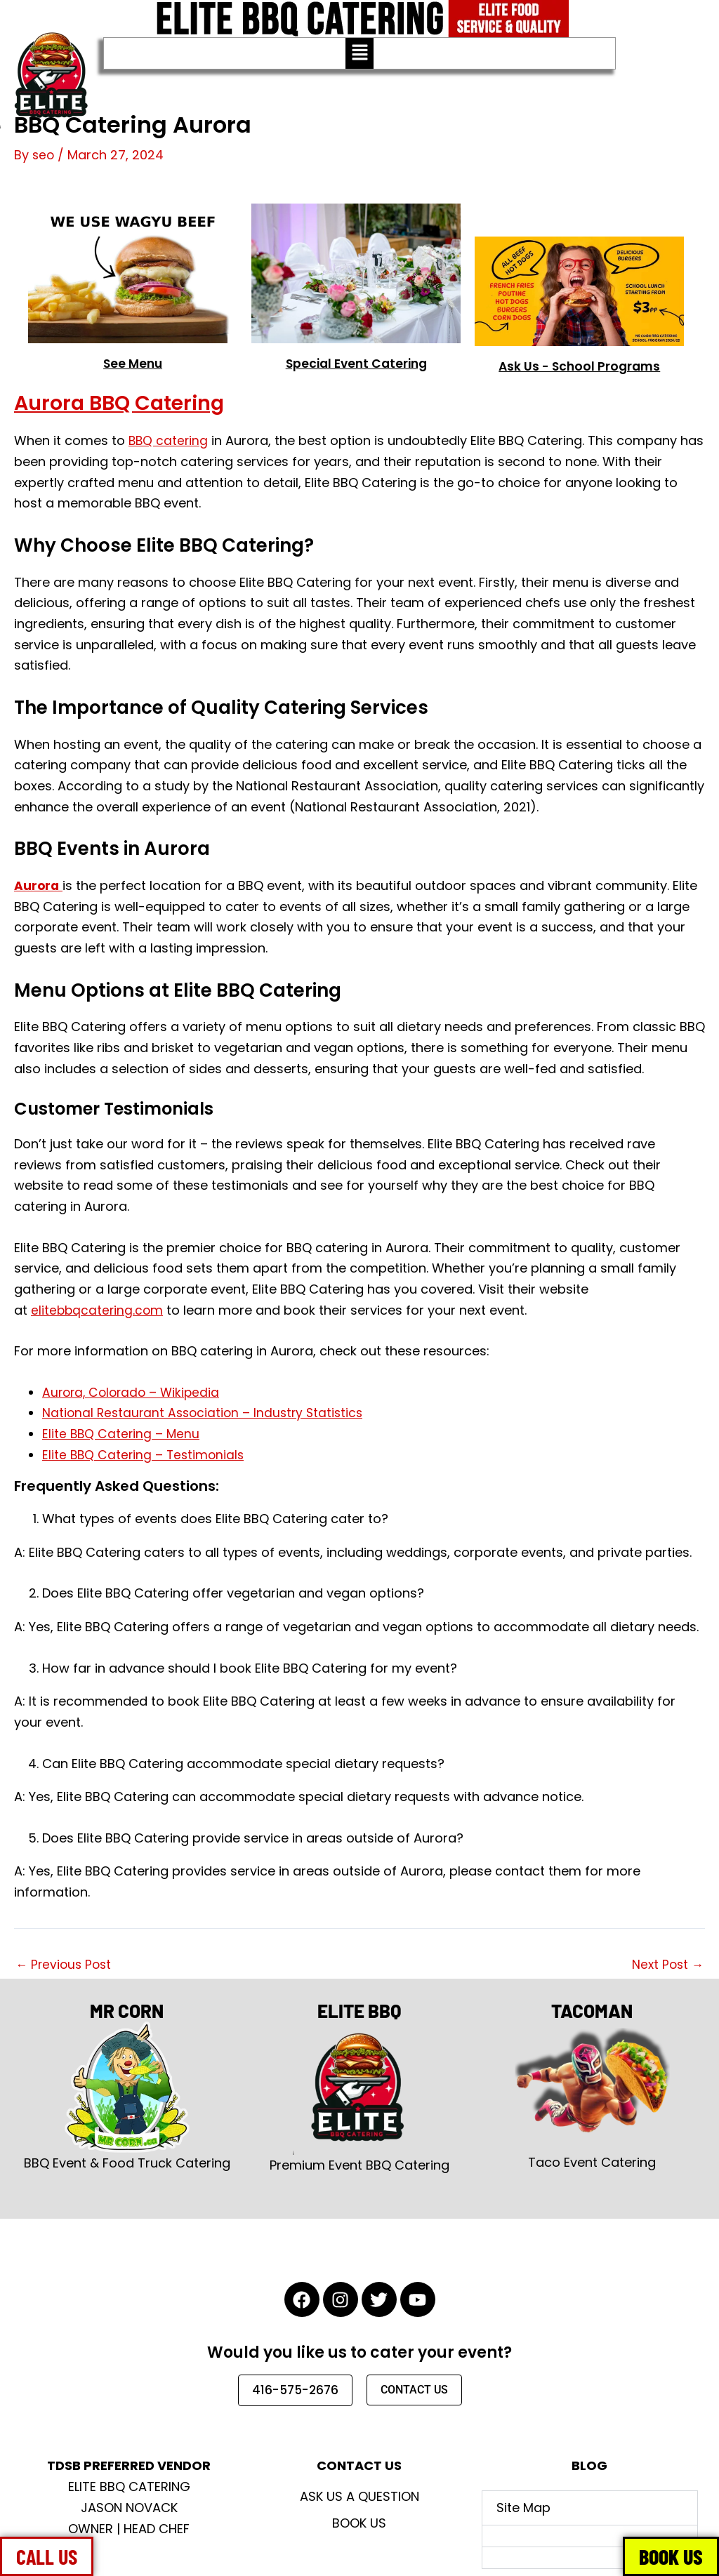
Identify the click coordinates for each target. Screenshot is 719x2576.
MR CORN (127, 2008)
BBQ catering (169, 440)
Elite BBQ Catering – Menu (122, 1433)
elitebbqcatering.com (98, 1309)
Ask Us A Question (359, 2496)
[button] (359, 53)
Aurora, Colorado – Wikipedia (134, 1391)
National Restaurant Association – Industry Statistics (206, 1412)
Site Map (523, 2507)
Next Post (666, 1964)
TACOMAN (592, 2008)
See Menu (133, 363)
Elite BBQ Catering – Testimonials (145, 1454)
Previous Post (65, 1964)
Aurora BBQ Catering (132, 401)
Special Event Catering (356, 363)
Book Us (359, 2523)
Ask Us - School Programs (579, 366)
